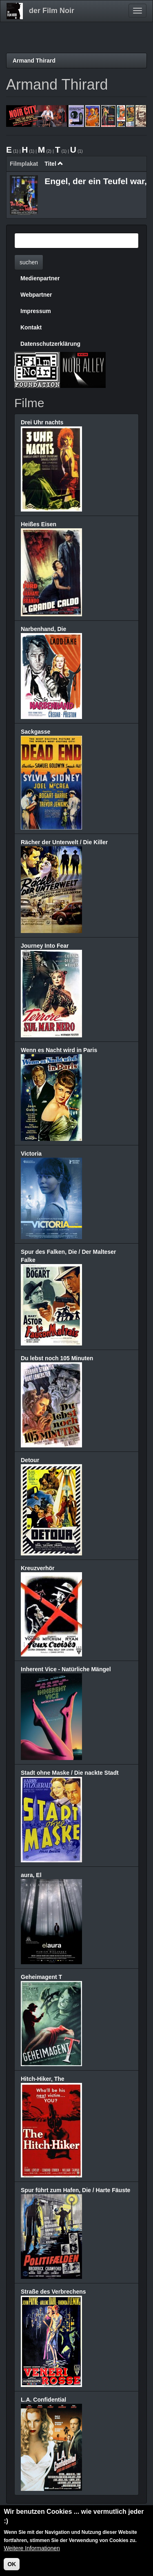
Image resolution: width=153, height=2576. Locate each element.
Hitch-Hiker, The (42, 2079)
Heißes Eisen (38, 524)
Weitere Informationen (32, 2552)
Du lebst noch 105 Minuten (57, 1358)
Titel (53, 163)
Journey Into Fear (45, 945)
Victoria (31, 1153)
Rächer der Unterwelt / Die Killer (64, 842)
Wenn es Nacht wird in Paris (59, 1050)
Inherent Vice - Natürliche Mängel (66, 1669)
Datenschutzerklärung (50, 343)
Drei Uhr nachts (42, 422)
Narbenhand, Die (43, 629)
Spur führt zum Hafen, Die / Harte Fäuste (75, 2190)
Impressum (35, 311)
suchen (29, 262)
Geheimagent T (41, 1977)
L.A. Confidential (43, 2399)
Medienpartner (40, 278)
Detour (30, 1460)
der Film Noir (51, 11)
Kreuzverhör (37, 1568)
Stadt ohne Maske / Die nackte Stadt (70, 1772)
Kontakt (31, 327)
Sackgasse (35, 731)
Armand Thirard (34, 60)
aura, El (31, 1875)
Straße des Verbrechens (53, 2291)
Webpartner (36, 294)
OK (11, 2568)
